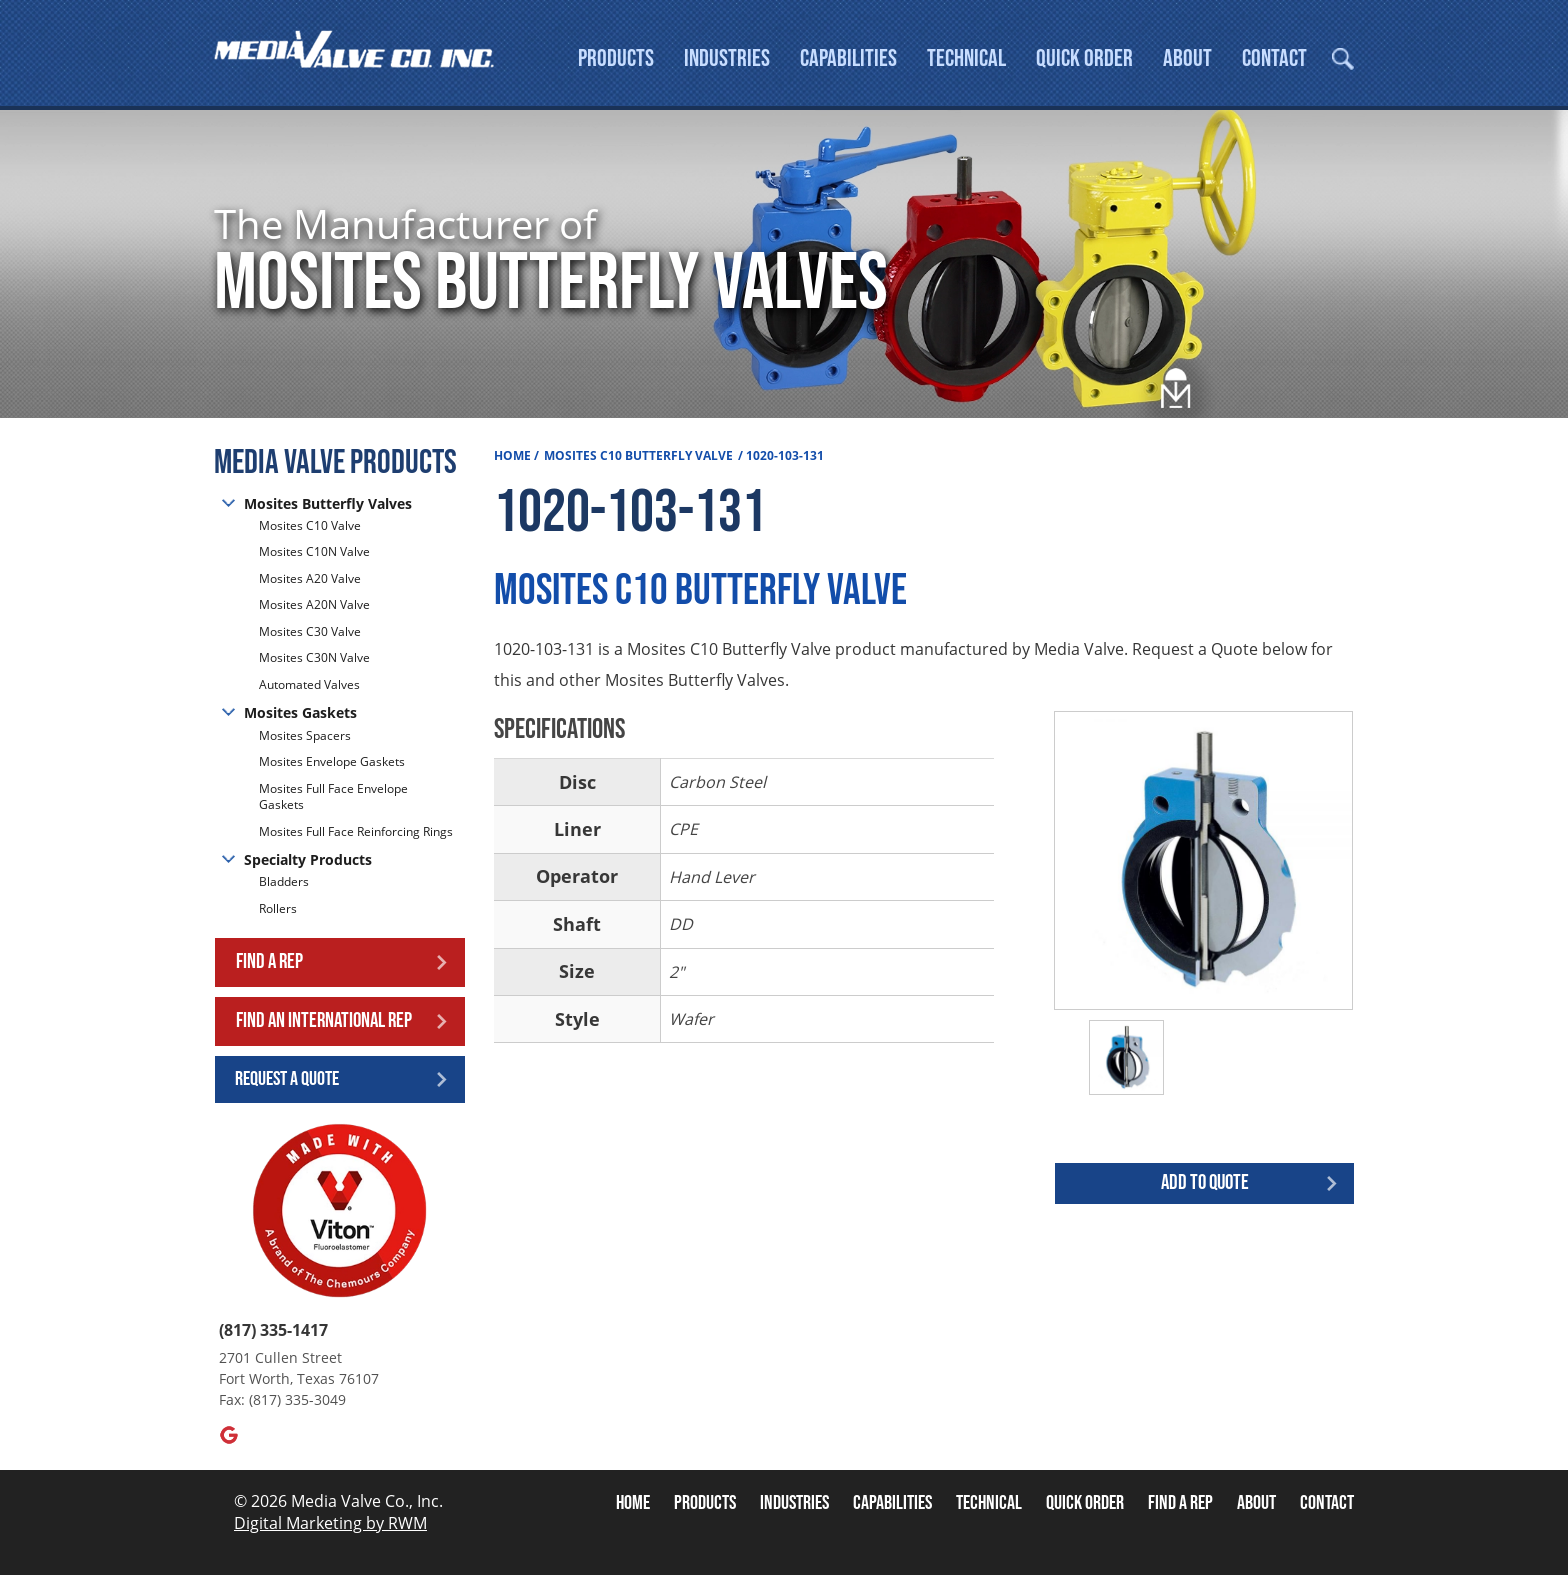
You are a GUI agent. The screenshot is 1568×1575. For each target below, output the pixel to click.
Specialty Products (308, 860)
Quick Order (1084, 58)
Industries (727, 58)
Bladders (284, 883)
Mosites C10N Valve (314, 552)
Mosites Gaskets (300, 713)
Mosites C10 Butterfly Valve (638, 456)
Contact (1274, 58)
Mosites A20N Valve (314, 605)
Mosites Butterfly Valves (328, 503)
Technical (966, 58)
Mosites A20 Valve (310, 579)
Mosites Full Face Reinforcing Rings (356, 831)
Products (616, 58)
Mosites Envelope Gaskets (332, 762)
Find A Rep (1180, 1504)
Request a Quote (287, 1079)
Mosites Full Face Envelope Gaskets (333, 797)
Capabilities (848, 58)
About (1187, 58)
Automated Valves (309, 685)
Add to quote (1205, 1183)
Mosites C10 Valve (310, 527)
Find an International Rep (324, 1021)
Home (512, 456)
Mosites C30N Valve (314, 658)
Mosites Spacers (305, 736)
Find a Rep (269, 962)
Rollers (279, 909)
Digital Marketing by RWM (330, 1524)
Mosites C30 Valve (310, 632)
